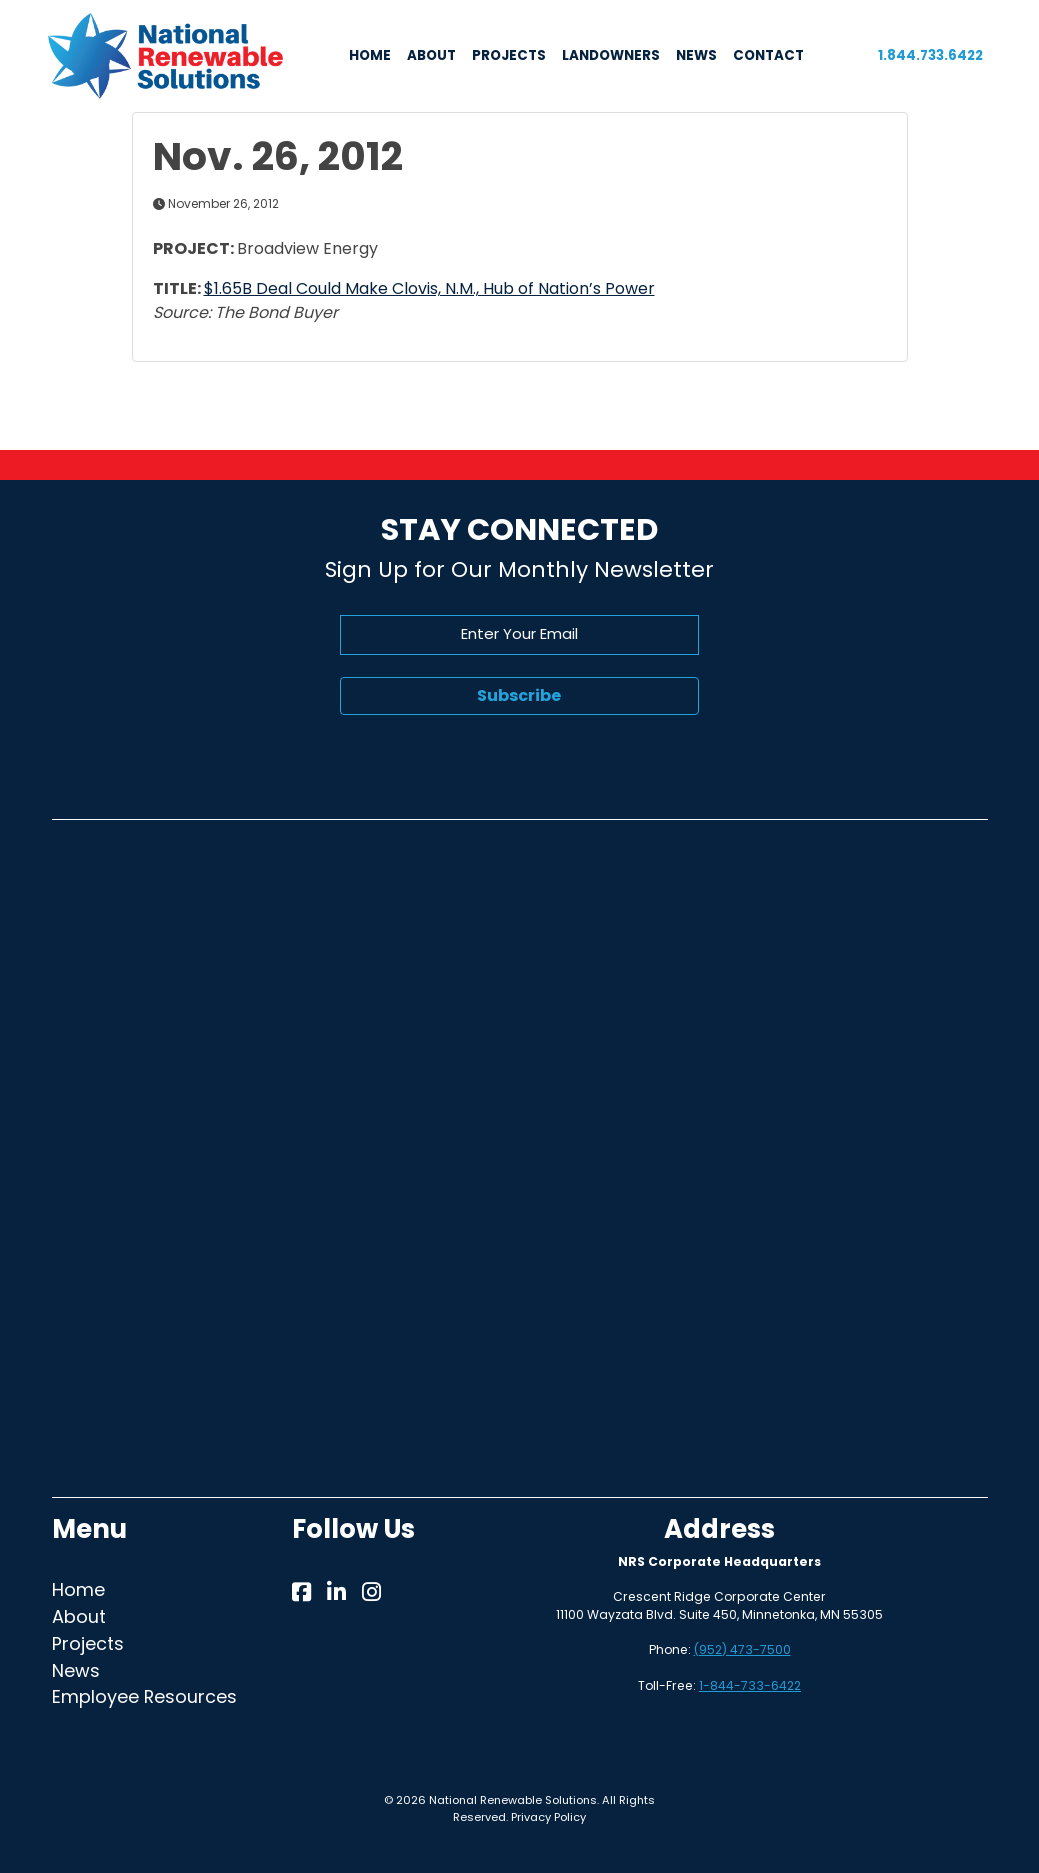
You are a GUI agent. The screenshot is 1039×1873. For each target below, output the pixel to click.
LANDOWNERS (611, 55)
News (76, 1670)
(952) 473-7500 (742, 1649)
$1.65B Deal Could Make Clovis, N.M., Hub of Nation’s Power (429, 288)
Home (78, 1589)
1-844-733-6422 (750, 1685)
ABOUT (431, 55)
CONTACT (768, 55)
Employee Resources (144, 1696)
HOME (370, 55)
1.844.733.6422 (930, 55)
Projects (88, 1643)
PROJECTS (509, 55)
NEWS (696, 55)
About (79, 1616)
